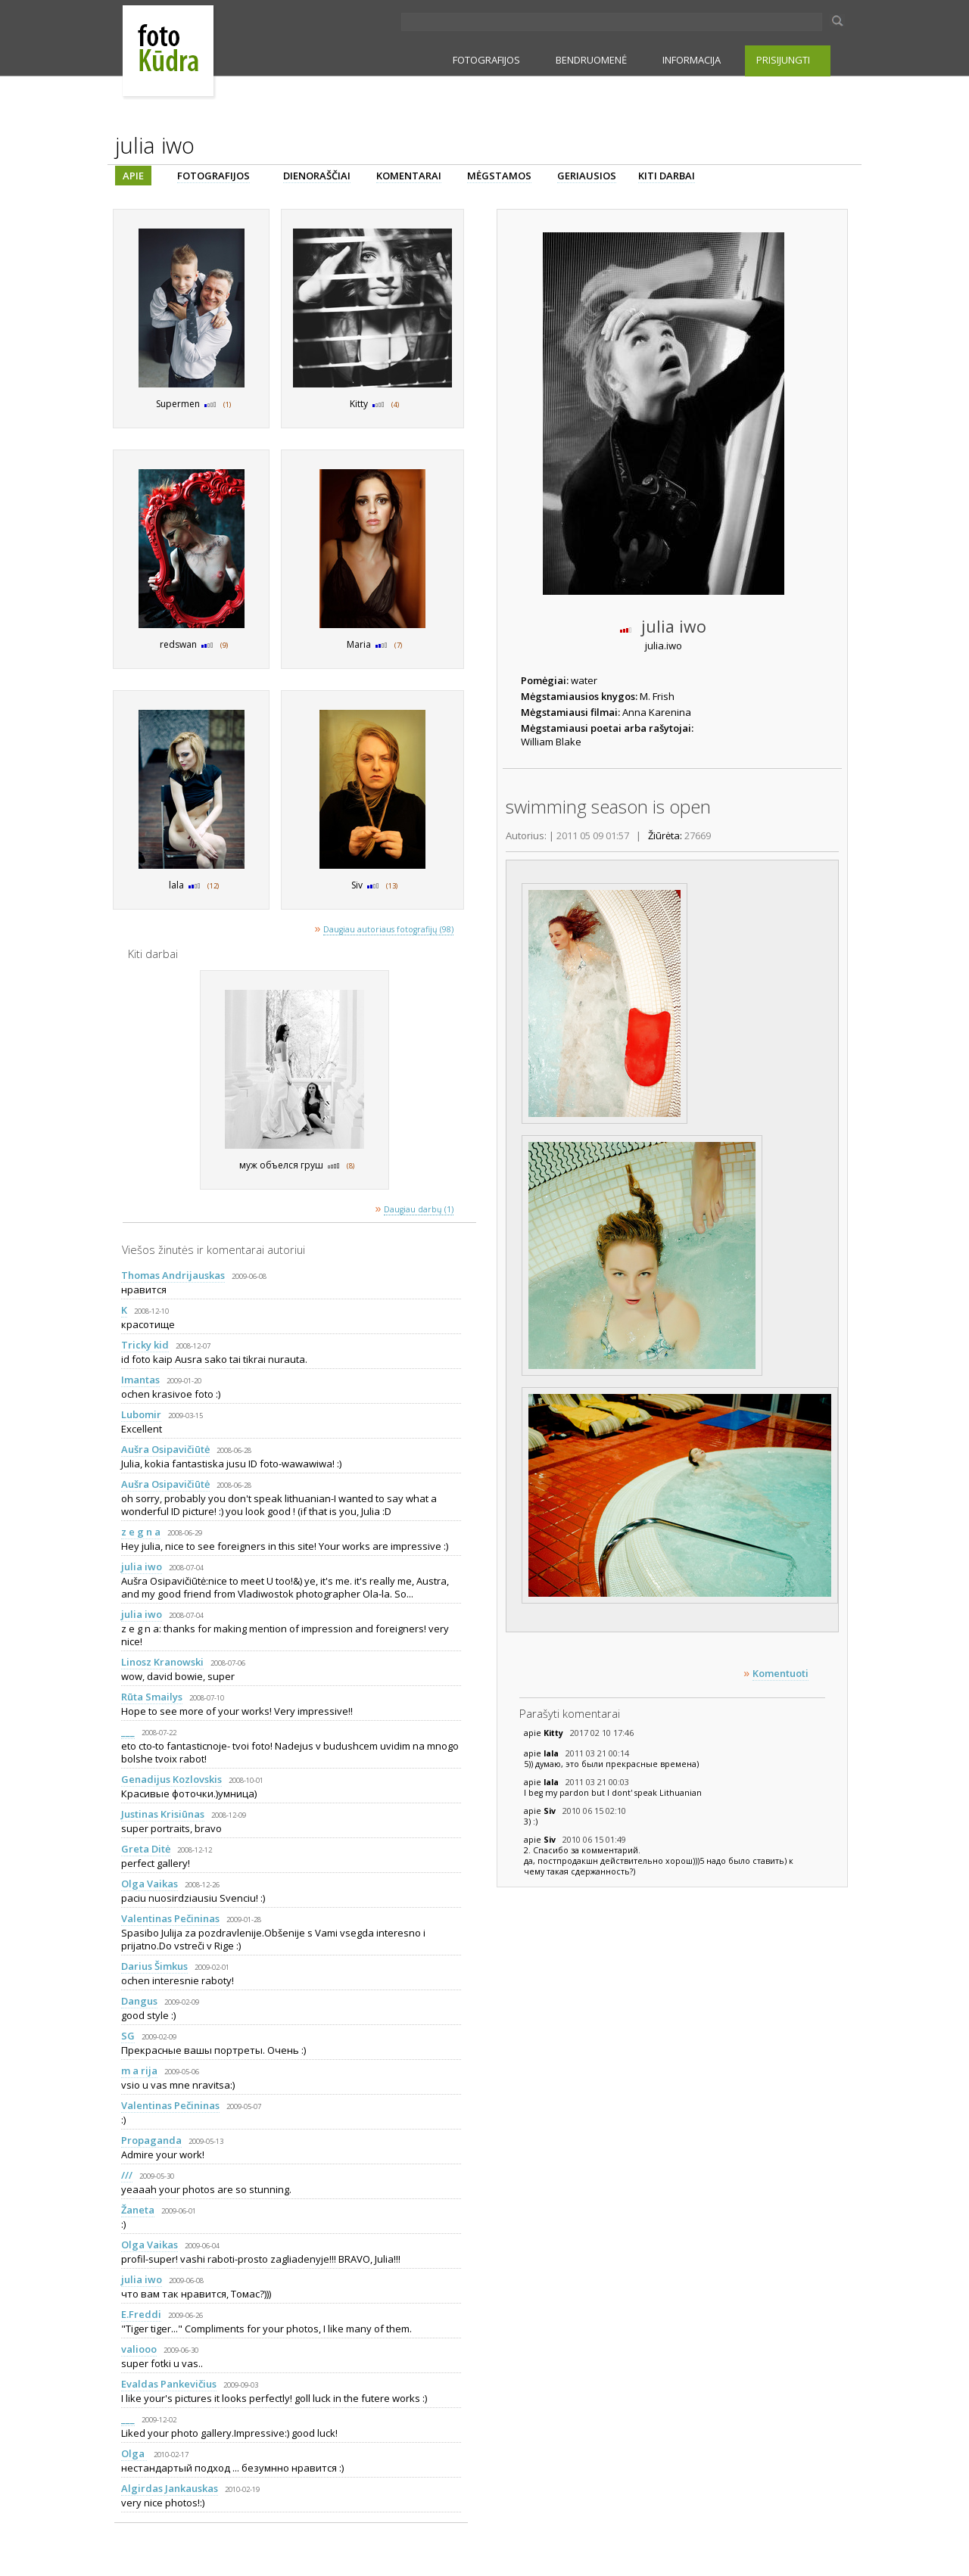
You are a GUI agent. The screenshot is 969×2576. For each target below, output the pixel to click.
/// (126, 2175)
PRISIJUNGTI (783, 60)
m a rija (139, 2070)
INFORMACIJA (691, 60)
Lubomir (141, 1414)
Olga (134, 2453)
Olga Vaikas (149, 1883)
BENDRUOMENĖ (591, 60)
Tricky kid (145, 1345)
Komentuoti (780, 1673)
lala (552, 1753)
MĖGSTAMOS (499, 175)
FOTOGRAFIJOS (486, 60)
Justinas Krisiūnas (162, 1814)
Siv (551, 1811)
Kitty (555, 1733)
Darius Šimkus (154, 1966)
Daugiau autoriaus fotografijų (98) (388, 929)
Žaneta (137, 2210)
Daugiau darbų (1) (418, 1209)
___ (128, 1731)
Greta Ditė (145, 1849)
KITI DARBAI (666, 175)
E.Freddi (141, 2314)
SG (128, 2035)
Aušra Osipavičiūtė (165, 1449)
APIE (133, 175)
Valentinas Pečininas (170, 1918)
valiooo (139, 2349)
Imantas (140, 1379)
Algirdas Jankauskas (169, 2488)
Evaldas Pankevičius (169, 2384)
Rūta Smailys (151, 1696)
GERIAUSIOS (586, 175)
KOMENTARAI (408, 175)
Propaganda (151, 2140)
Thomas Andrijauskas (173, 1275)
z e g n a (140, 1531)
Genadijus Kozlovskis (171, 1779)
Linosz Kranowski (162, 1662)
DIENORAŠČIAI (317, 175)
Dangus (139, 2001)
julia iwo (141, 1566)
